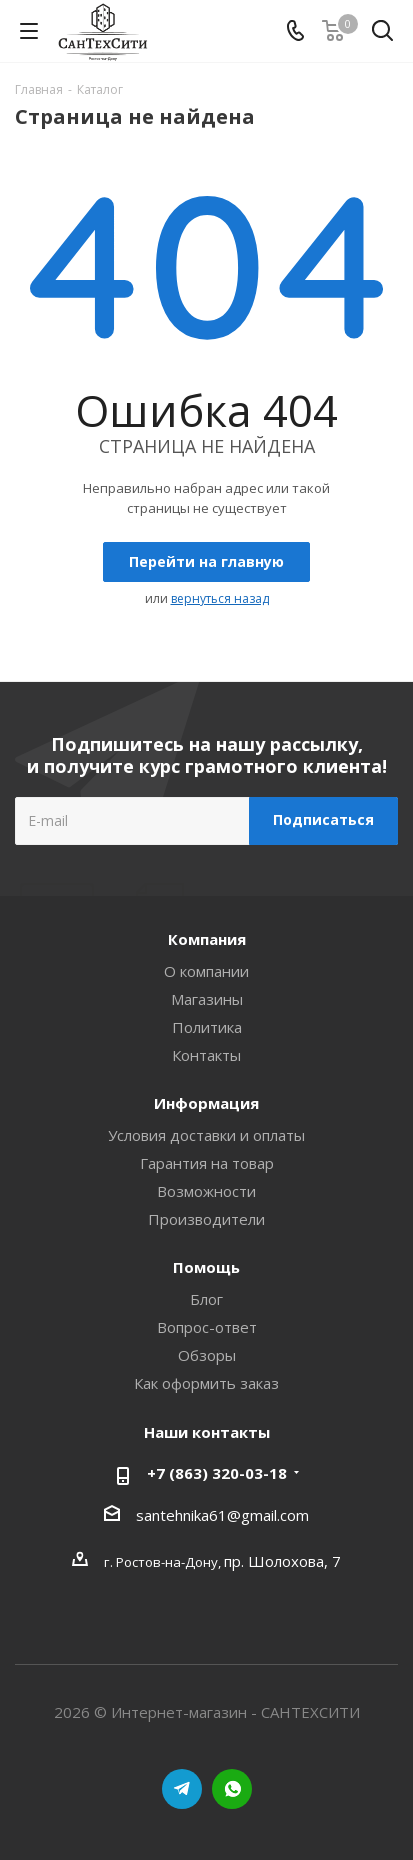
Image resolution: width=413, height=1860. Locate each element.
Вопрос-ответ (207, 1327)
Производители (206, 1219)
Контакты (206, 1055)
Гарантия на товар (207, 1163)
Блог (206, 1299)
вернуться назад (220, 598)
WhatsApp (232, 1789)
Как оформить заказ (206, 1383)
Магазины (207, 999)
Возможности (206, 1191)
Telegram (182, 1789)
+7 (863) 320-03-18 (217, 1473)
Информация (206, 1103)
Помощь (206, 1267)
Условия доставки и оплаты (206, 1135)
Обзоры (207, 1355)
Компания (207, 939)
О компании (206, 971)
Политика (207, 1027)
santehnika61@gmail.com (222, 1515)
